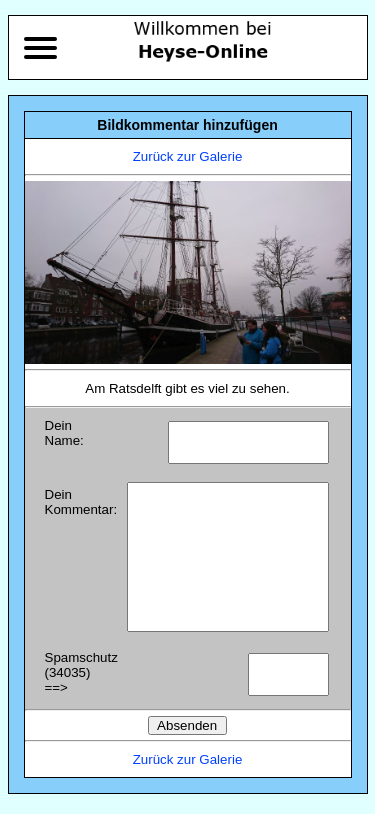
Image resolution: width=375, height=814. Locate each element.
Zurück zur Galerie (188, 156)
